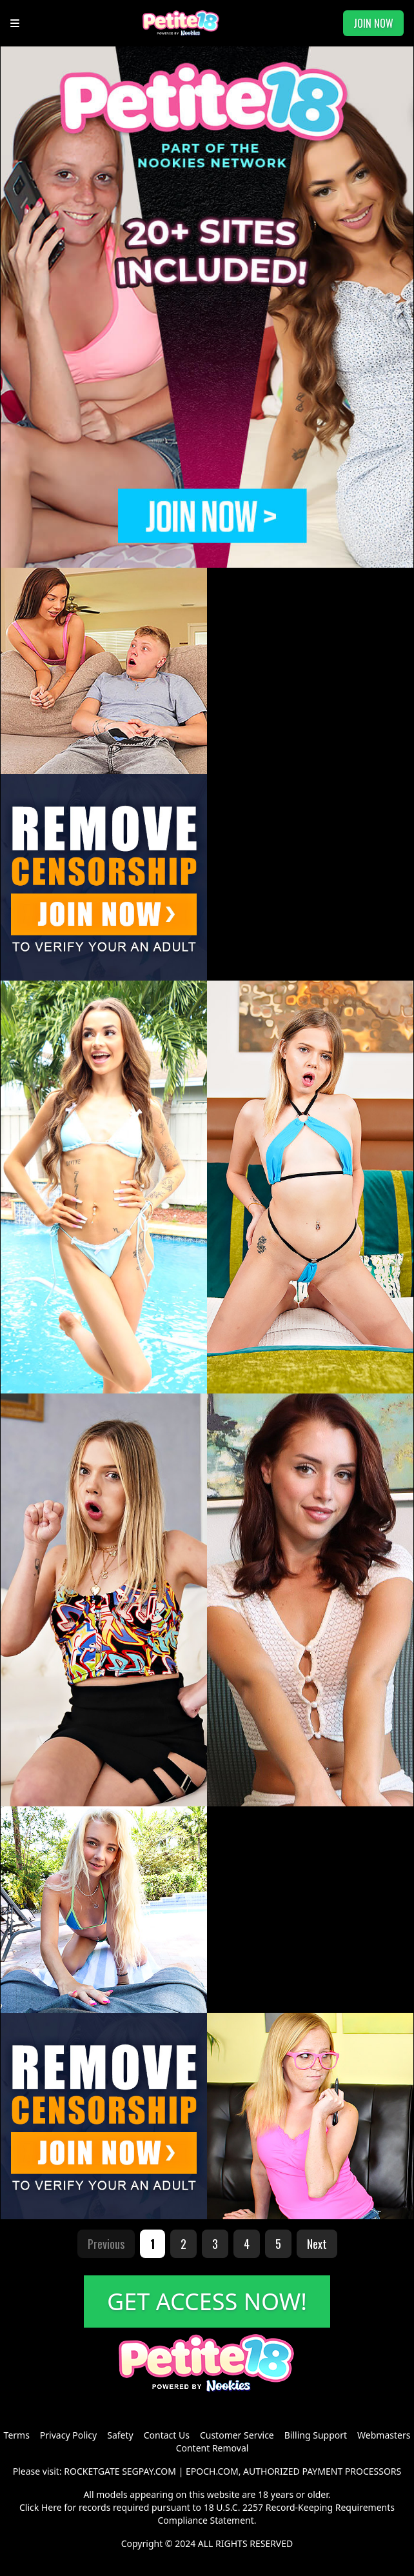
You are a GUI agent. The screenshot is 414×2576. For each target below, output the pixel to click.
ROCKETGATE (91, 2471)
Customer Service (237, 2435)
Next (317, 2243)
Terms (17, 2435)
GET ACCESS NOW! (207, 2301)
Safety (120, 2435)
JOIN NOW (373, 23)
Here (51, 2507)
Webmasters (383, 2435)
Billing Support (315, 2435)
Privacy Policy (68, 2435)
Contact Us (167, 2435)
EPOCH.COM (212, 2471)
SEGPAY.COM (149, 2471)
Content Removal (212, 2448)
